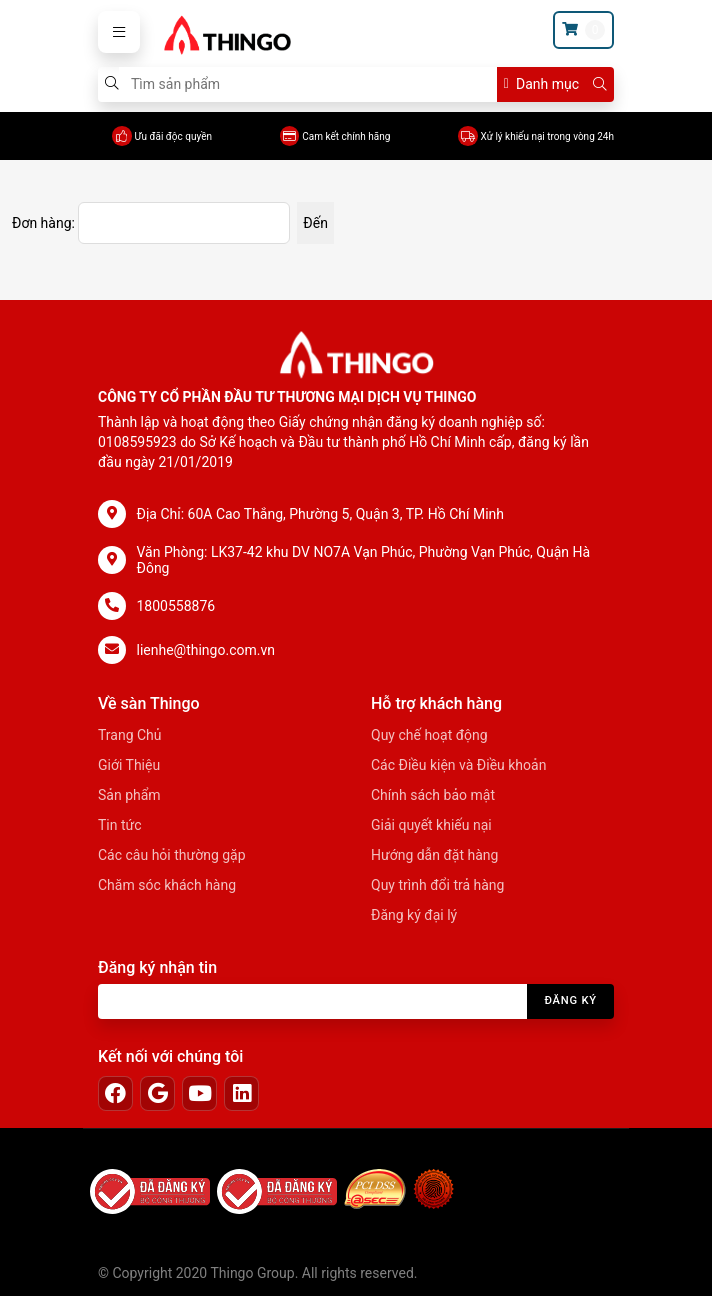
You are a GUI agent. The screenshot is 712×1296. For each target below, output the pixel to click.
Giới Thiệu (129, 765)
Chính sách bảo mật (433, 795)
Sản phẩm (129, 795)
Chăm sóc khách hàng (167, 885)
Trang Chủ (130, 735)
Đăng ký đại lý (414, 915)
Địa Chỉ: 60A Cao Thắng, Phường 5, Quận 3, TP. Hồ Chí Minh (321, 514)
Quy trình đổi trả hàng (437, 885)
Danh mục (541, 84)
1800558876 (176, 606)
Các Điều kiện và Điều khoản (458, 765)
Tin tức (120, 825)
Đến (315, 223)
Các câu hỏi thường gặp (172, 855)
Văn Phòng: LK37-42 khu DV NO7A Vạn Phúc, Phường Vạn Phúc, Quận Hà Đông (364, 560)
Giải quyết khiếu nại (431, 825)
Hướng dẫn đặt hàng (434, 855)
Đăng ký (570, 1000)
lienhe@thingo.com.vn (206, 650)
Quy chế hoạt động (429, 735)
